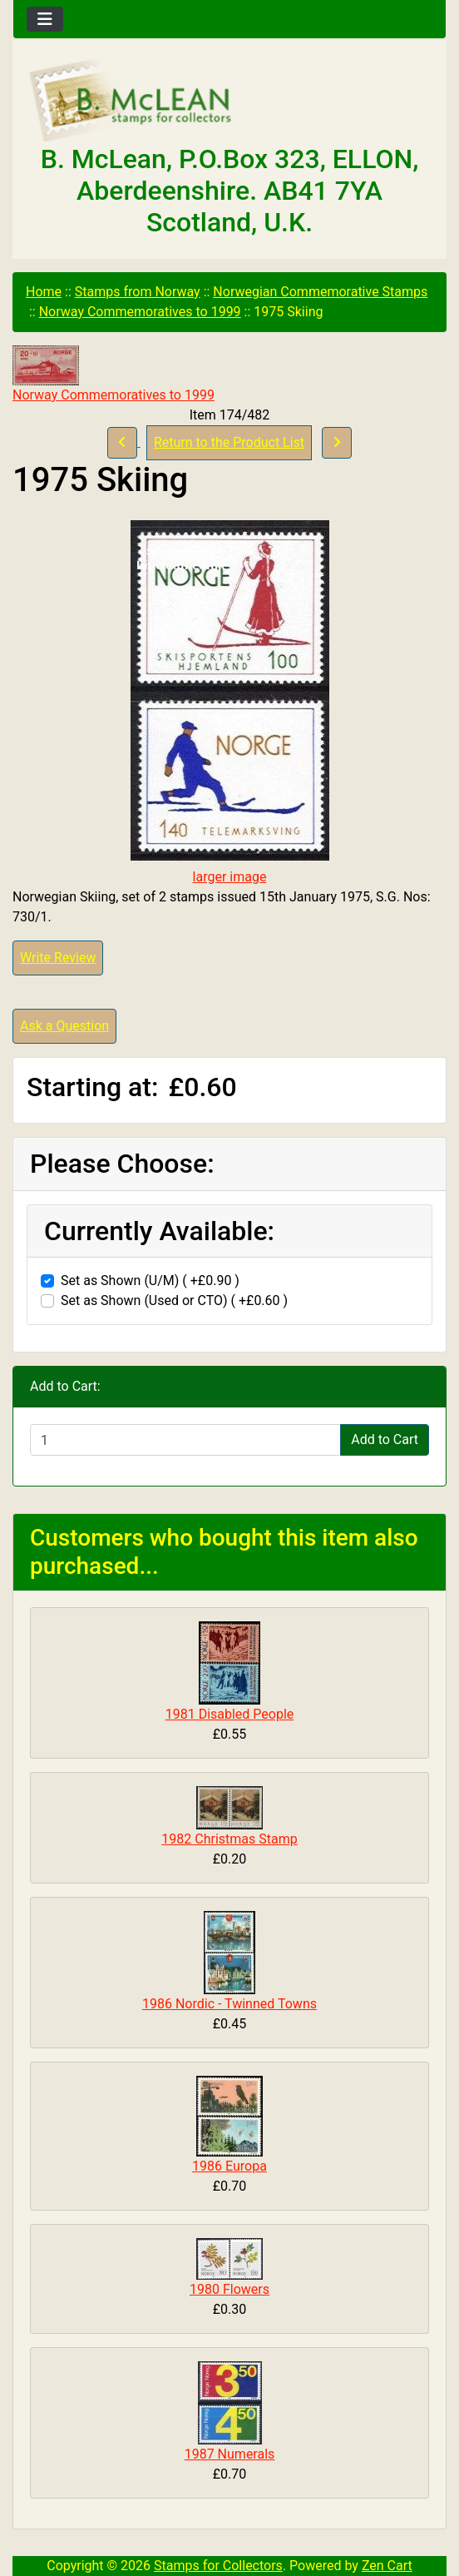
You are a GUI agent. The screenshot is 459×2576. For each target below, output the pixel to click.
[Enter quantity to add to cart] (185, 1440)
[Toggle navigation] (45, 19)
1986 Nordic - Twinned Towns (229, 2004)
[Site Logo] (229, 101)
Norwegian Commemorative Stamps (320, 292)
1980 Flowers (229, 2289)
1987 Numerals (230, 2454)
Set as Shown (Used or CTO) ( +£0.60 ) (174, 1300)
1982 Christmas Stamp (229, 1839)
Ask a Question (64, 1026)
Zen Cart (387, 2566)
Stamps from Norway (137, 292)
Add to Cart (384, 1439)
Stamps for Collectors (218, 2566)
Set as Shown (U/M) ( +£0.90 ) (150, 1280)
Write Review (58, 957)
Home (44, 292)
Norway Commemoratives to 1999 (140, 312)
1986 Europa (229, 2166)
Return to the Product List (229, 442)
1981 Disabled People (229, 1714)
